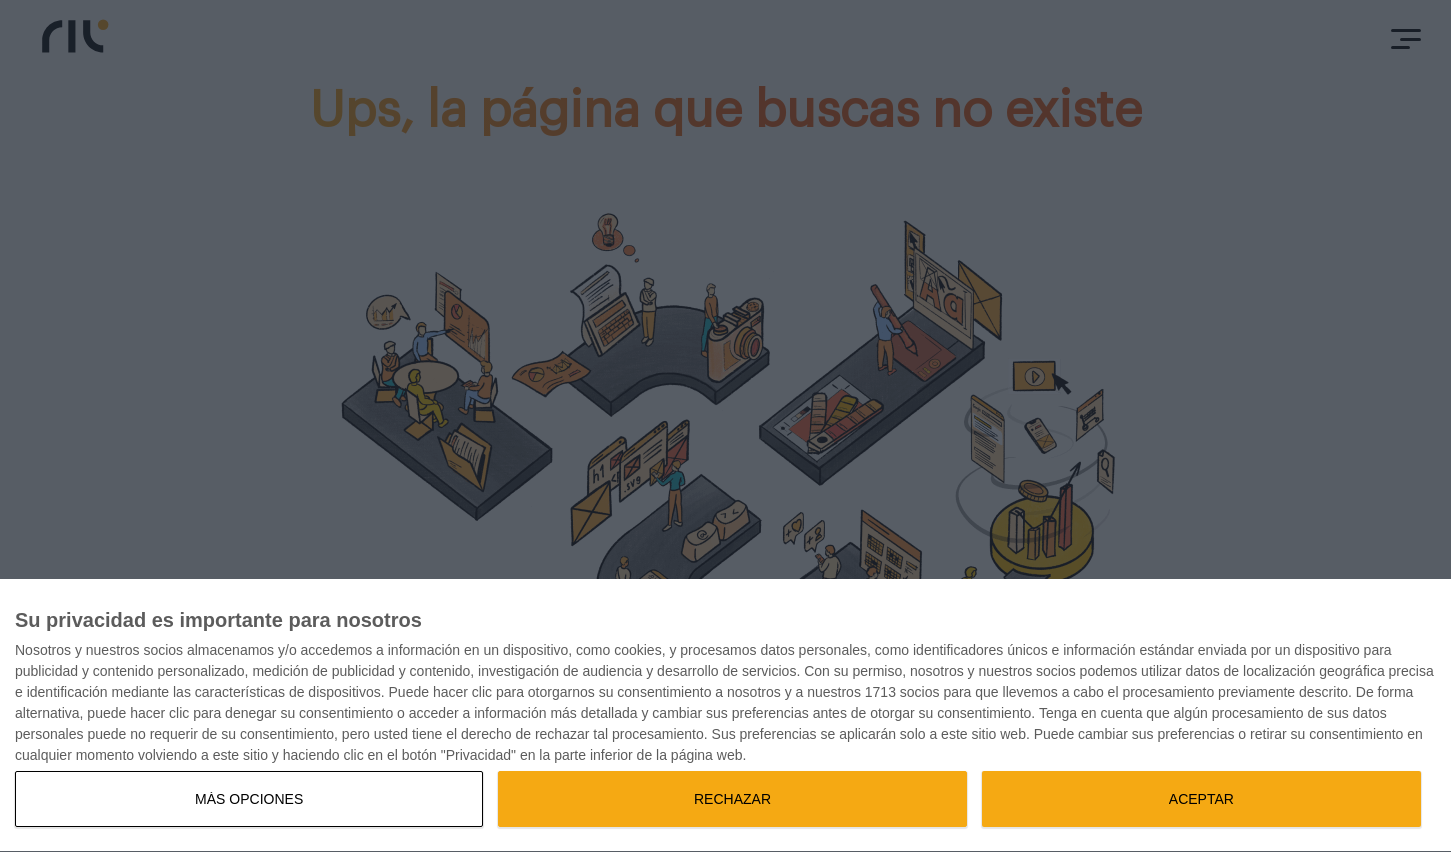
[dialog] (725, 716)
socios (163, 650)
